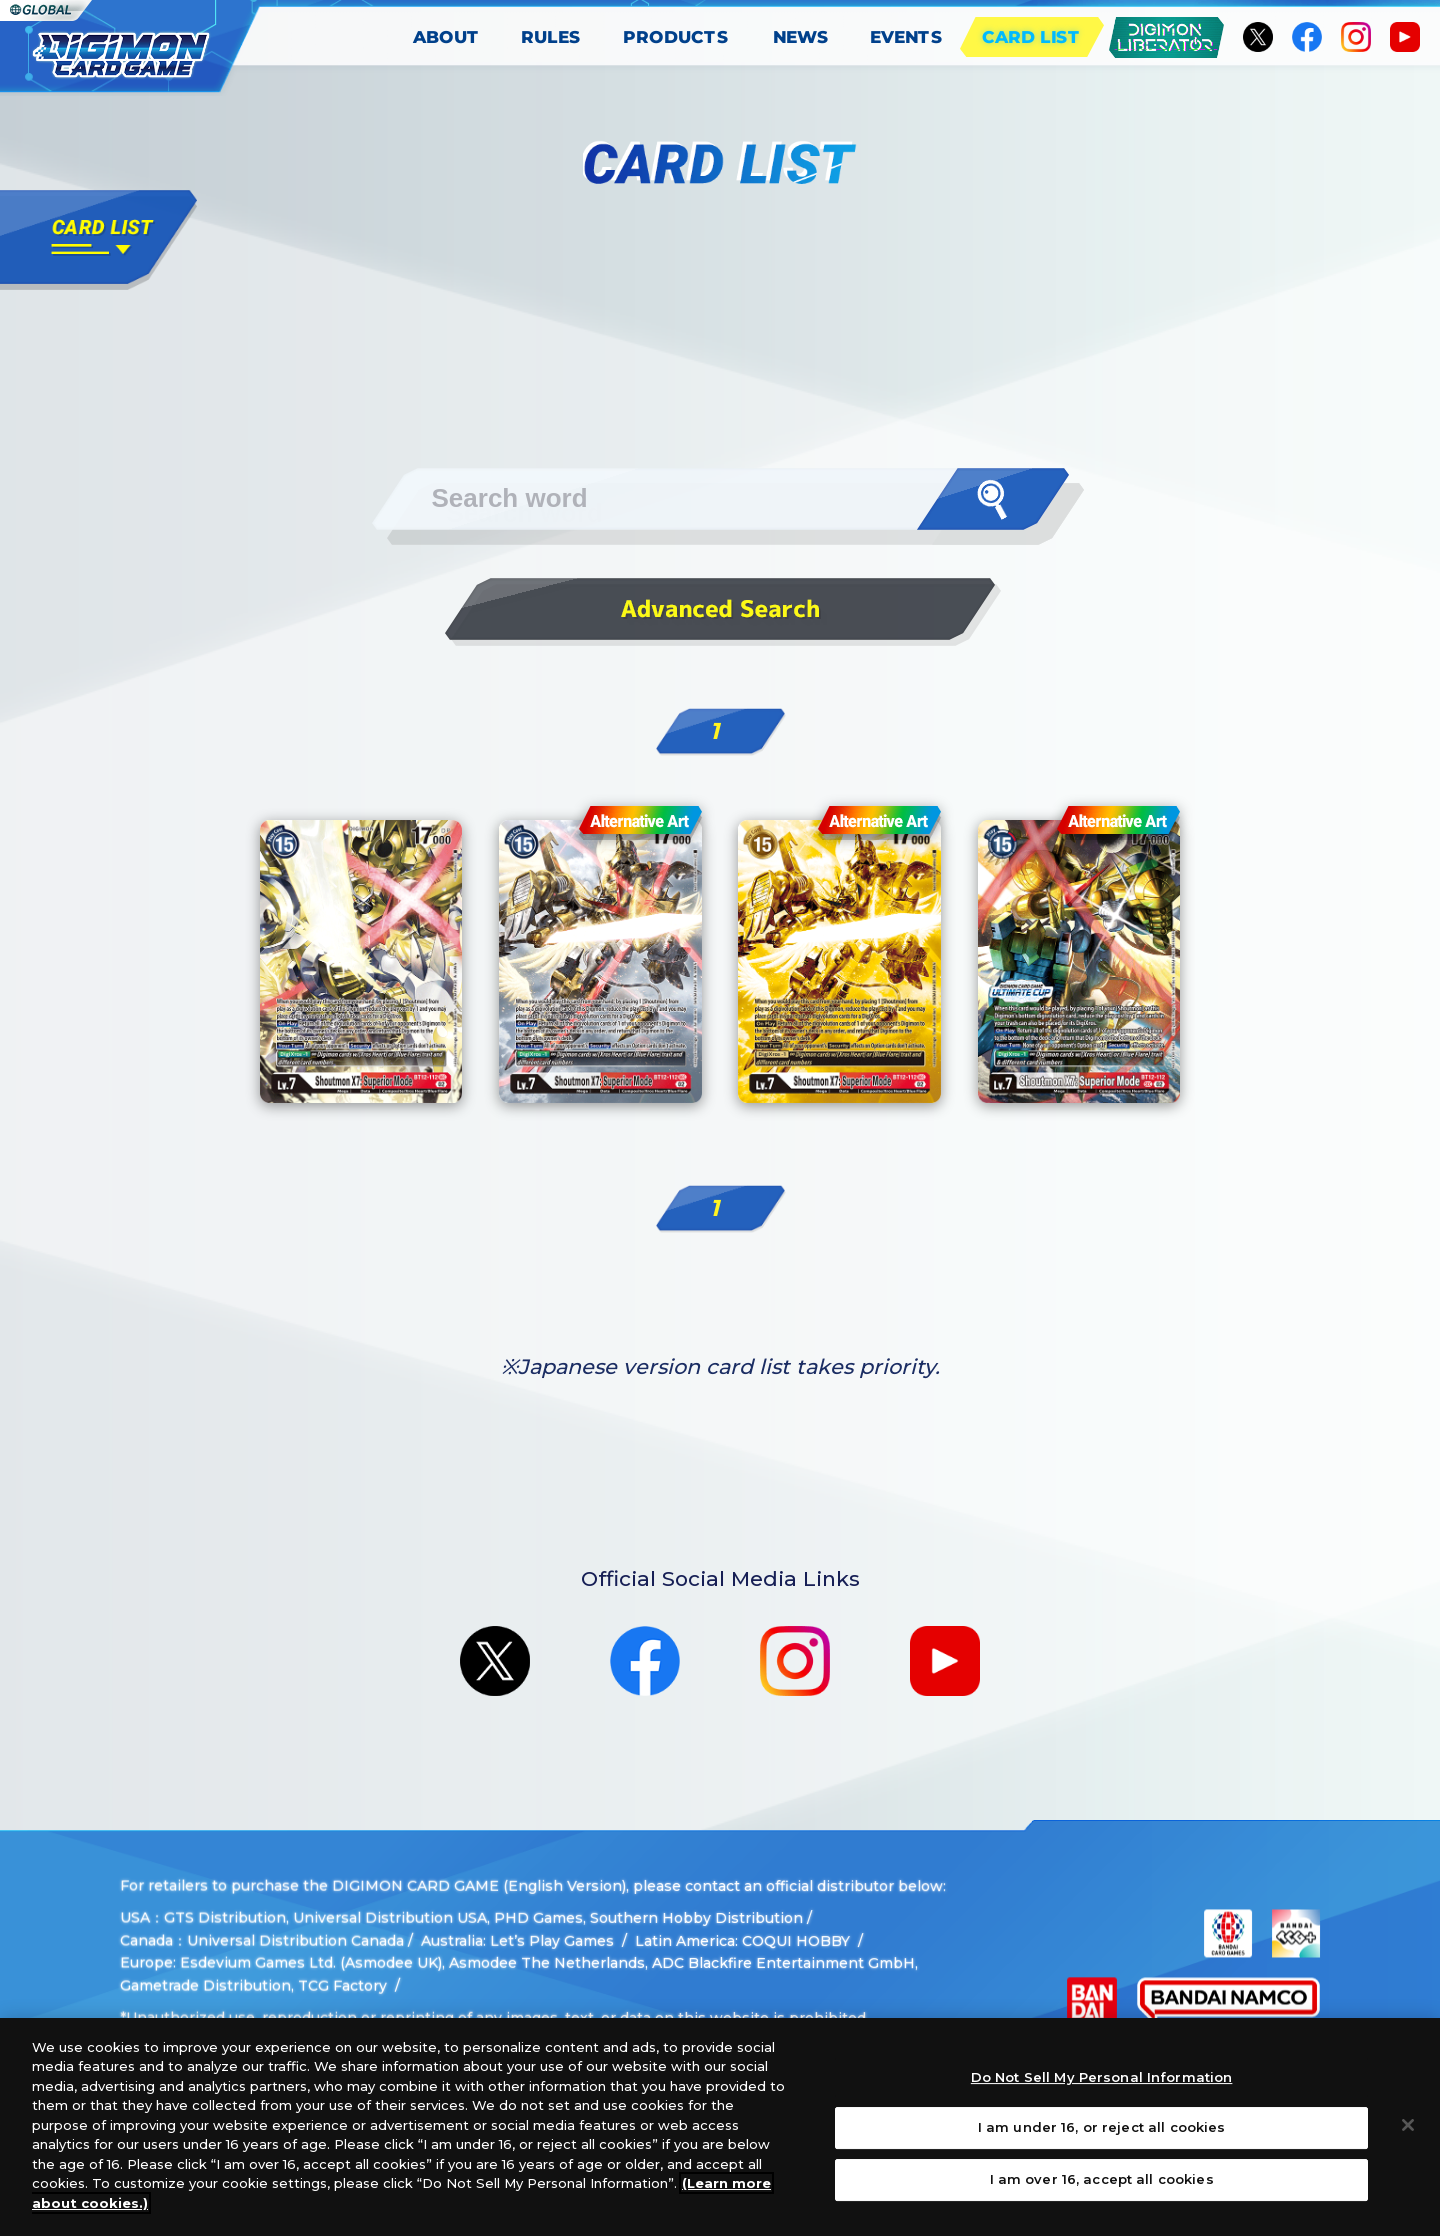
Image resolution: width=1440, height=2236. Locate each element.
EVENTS (906, 37)
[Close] (1408, 2140)
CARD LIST (1031, 37)
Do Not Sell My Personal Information (1102, 2092)
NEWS (801, 37)
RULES (551, 37)
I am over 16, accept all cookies (1102, 2194)
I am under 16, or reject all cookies (1102, 2143)
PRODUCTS (676, 37)
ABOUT (446, 37)
